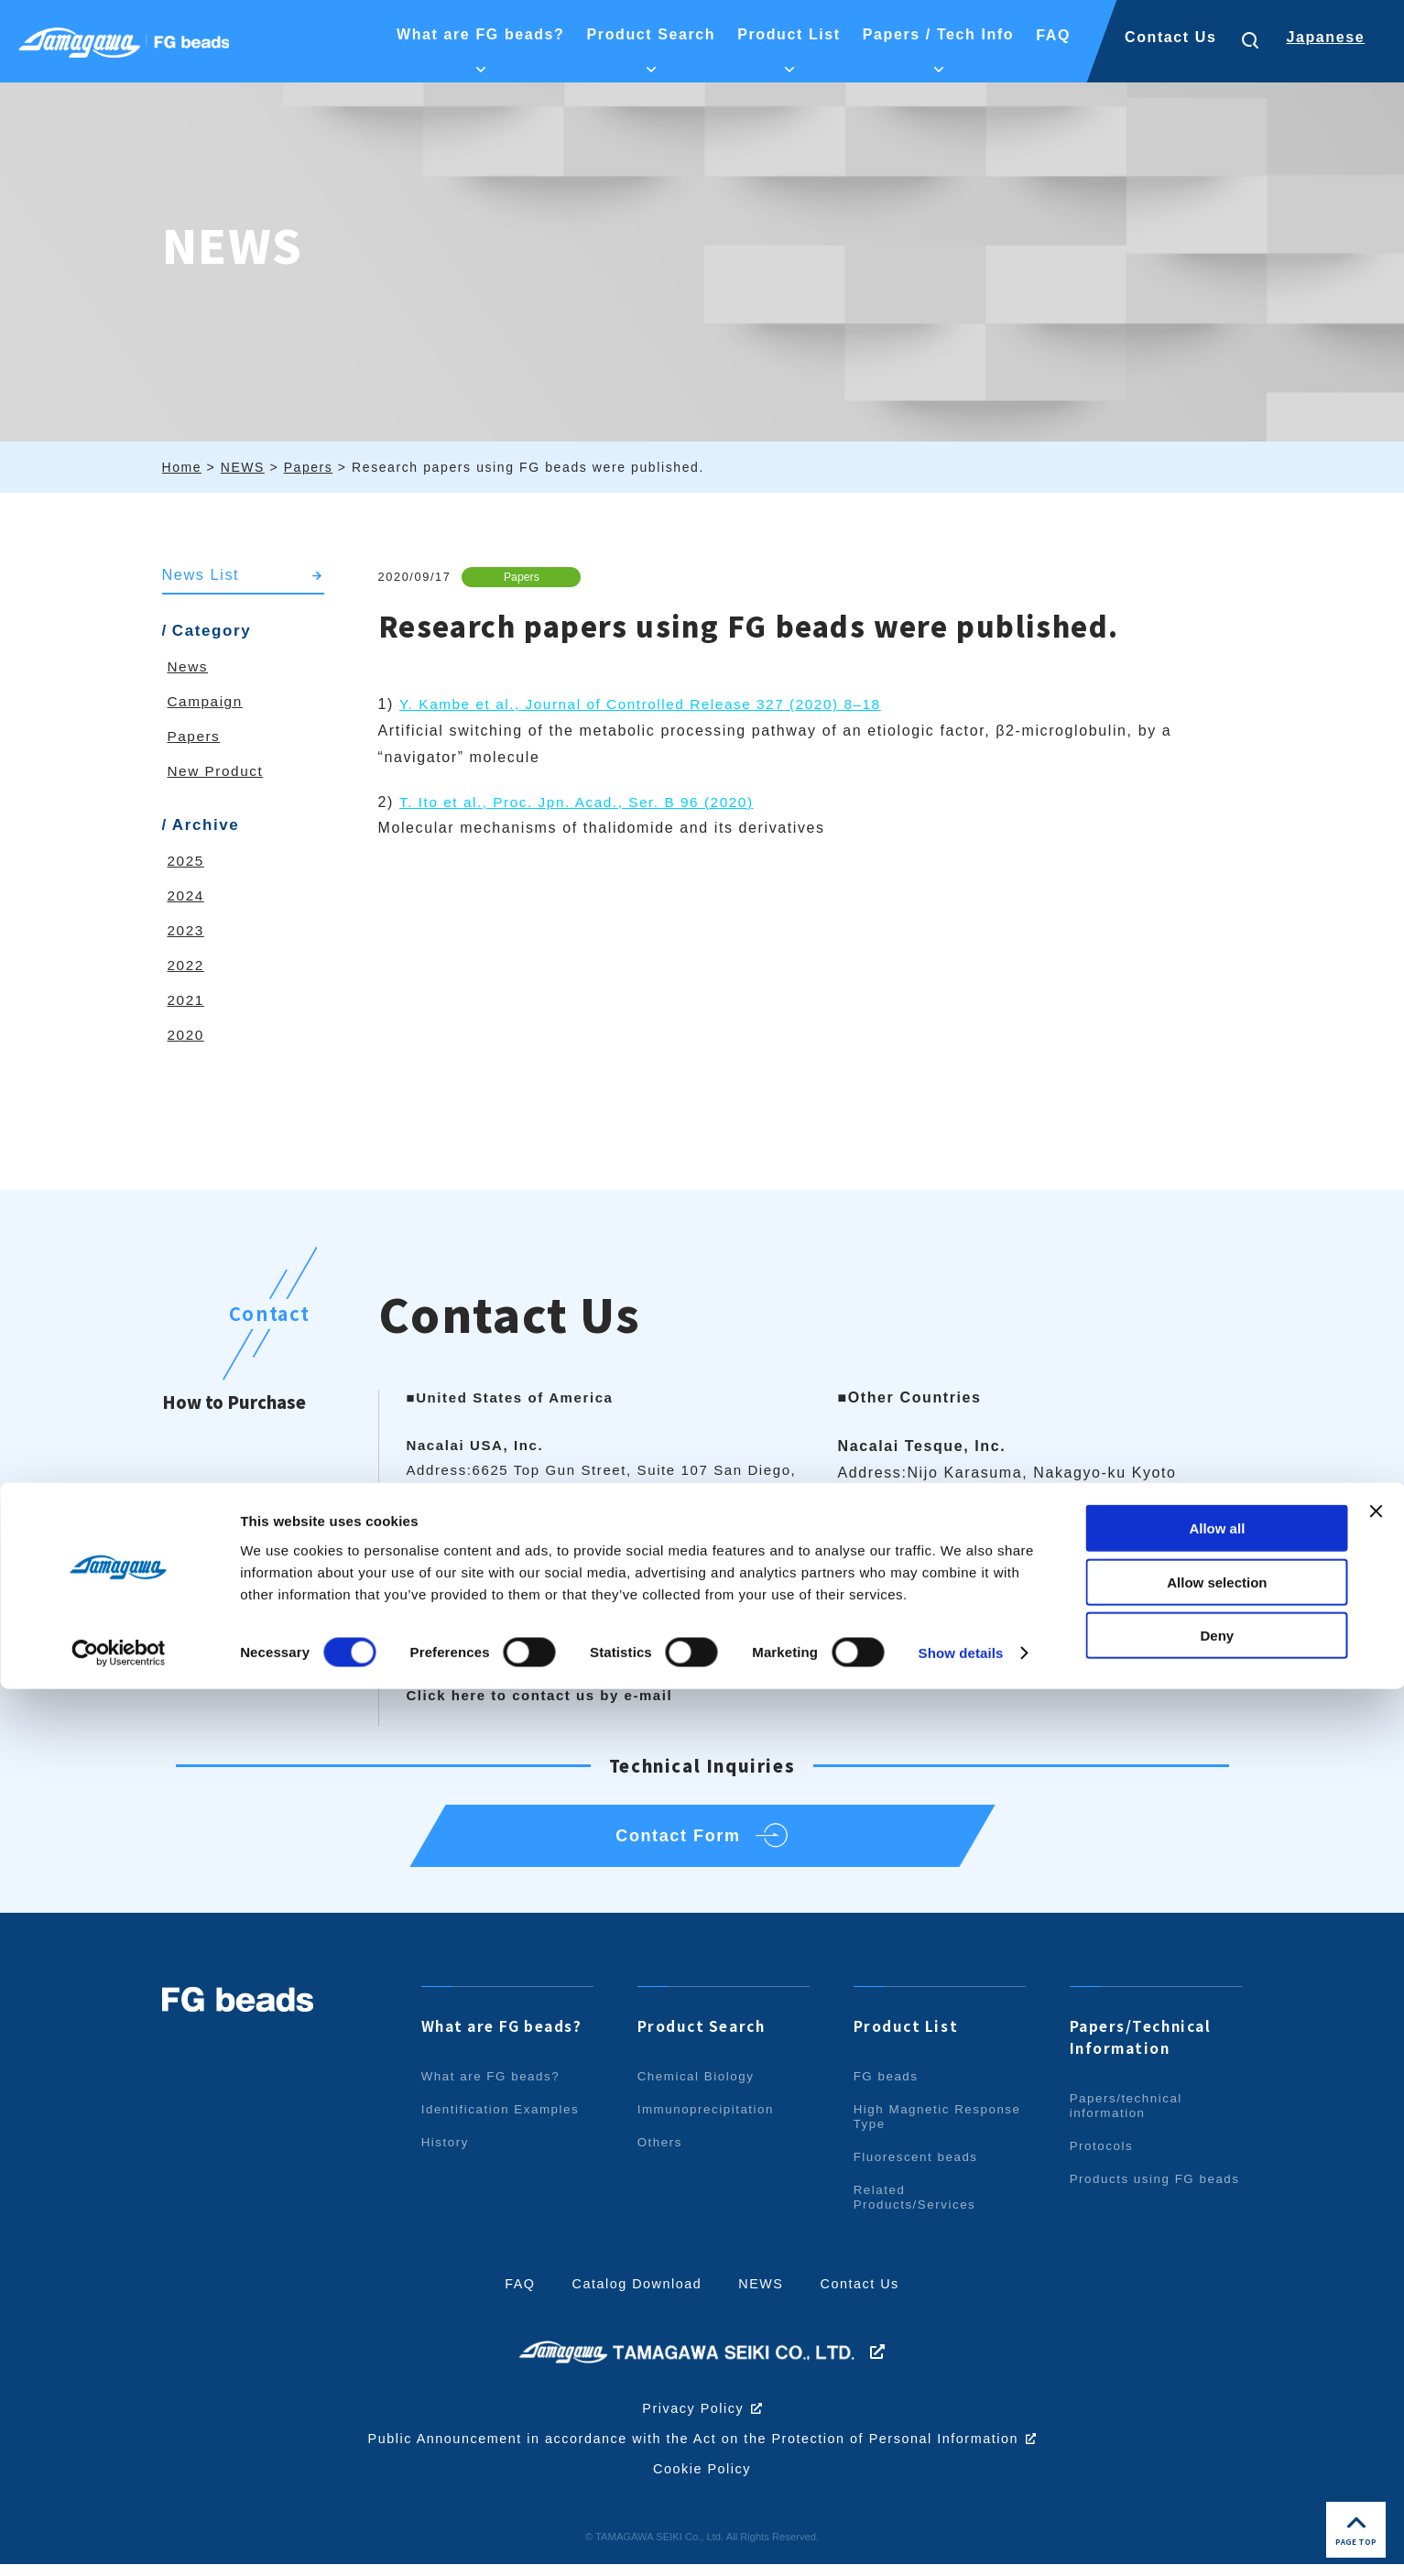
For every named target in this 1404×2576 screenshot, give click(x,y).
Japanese (1325, 37)
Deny (1218, 2522)
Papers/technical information (1129, 2118)
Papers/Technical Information (1145, 2049)
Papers (524, 577)
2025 (187, 861)
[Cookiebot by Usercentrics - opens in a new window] (118, 2540)
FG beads (887, 2088)
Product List (908, 2038)
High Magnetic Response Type (908, 2129)
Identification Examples (504, 2121)
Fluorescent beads (919, 2169)
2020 (187, 1035)
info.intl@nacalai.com (972, 1552)
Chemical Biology (698, 2088)
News (189, 667)
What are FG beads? (507, 2038)
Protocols (1103, 2158)
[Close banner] (1375, 2398)
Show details (961, 2540)
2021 (187, 1001)
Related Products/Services (918, 2209)
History (446, 2154)
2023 (187, 931)
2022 (187, 966)
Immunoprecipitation (708, 2121)
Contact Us (1170, 37)
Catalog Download (634, 2296)
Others (661, 2154)
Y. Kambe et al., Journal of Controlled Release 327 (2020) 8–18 (650, 705)
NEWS (762, 2296)
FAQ (514, 2296)
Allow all (1217, 2415)
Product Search (704, 2038)
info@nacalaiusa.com (533, 1594)
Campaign (207, 702)
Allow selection (1217, 2469)
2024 (187, 896)
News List (202, 575)
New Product (217, 772)
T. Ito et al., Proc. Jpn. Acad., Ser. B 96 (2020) (583, 802)
